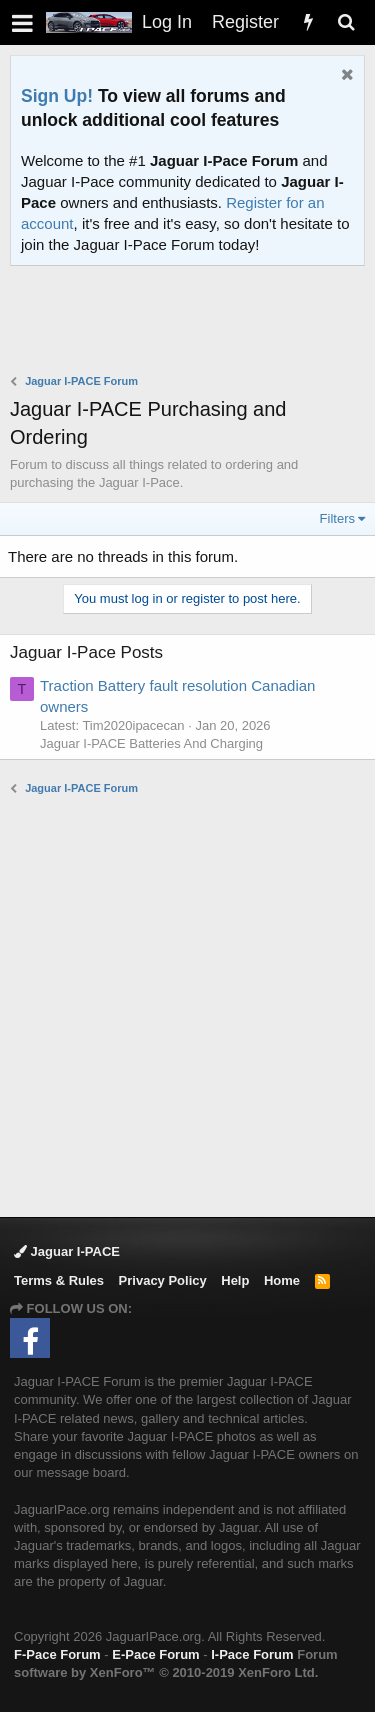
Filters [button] (337, 518)
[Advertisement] (192, 322)
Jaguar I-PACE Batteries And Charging (151, 743)
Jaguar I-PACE (67, 1251)
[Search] (346, 22)
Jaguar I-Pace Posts (86, 652)
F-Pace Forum (57, 1654)
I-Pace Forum (252, 1654)
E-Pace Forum (155, 1654)
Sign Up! (57, 96)
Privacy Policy (163, 1280)
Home (282, 1280)
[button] (22, 22)
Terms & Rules (59, 1280)
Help (235, 1280)
